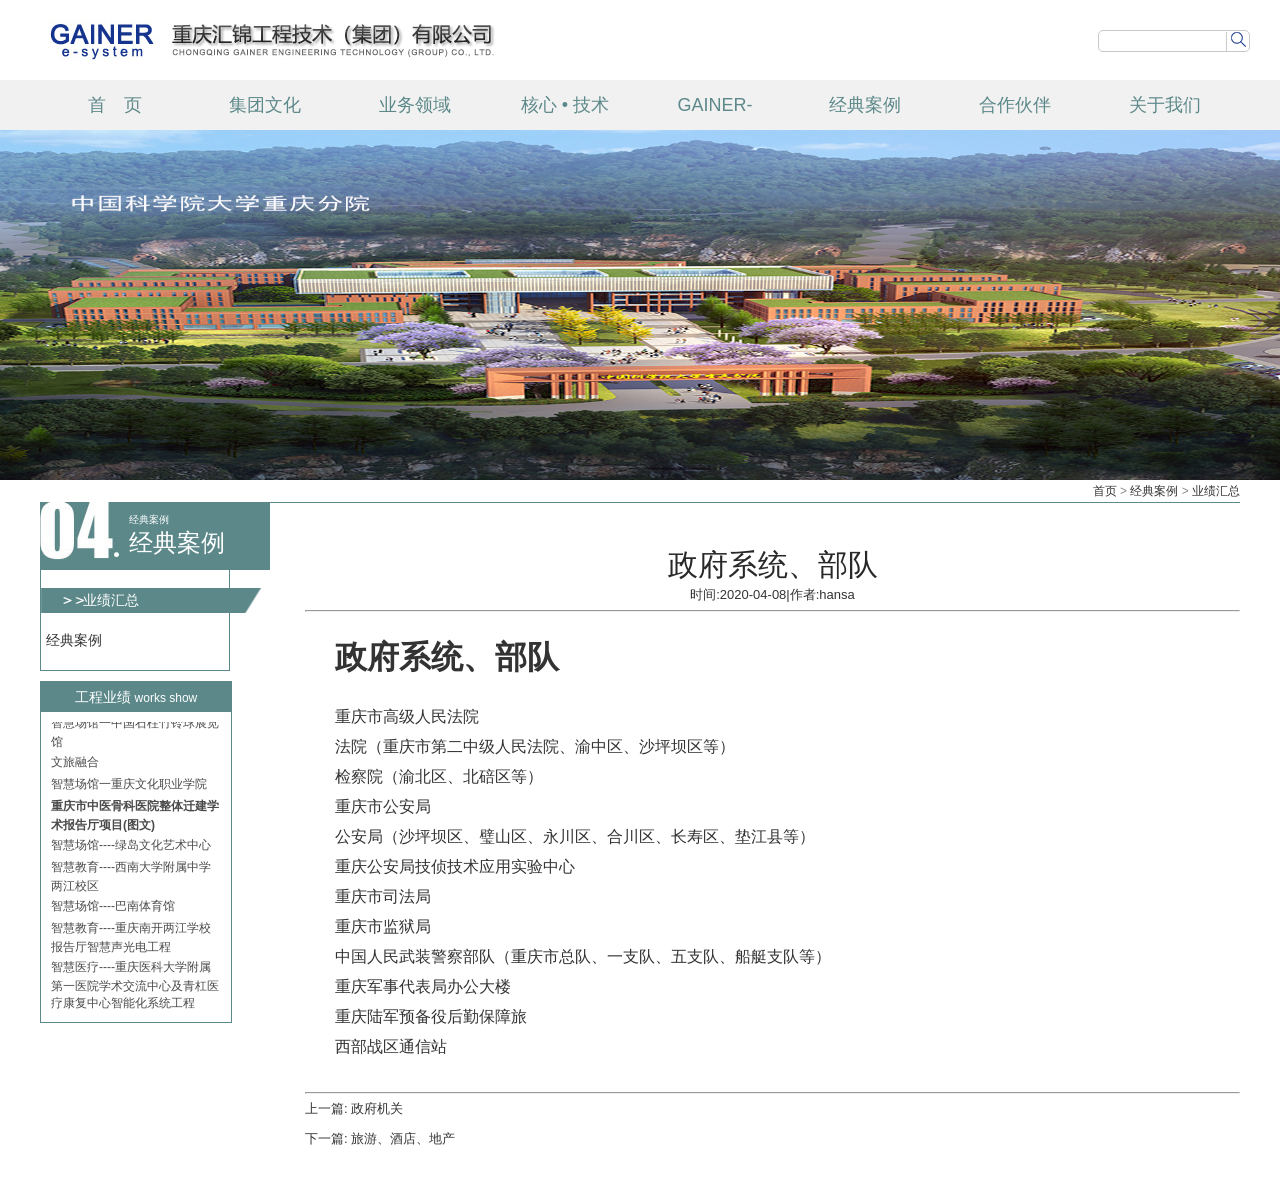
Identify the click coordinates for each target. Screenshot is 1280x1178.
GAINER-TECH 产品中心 (715, 112)
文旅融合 (75, 767)
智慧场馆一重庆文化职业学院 (129, 789)
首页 (1105, 491)
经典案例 (865, 105)
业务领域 (415, 105)
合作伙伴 (1015, 105)
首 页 (115, 105)
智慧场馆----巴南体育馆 (113, 911)
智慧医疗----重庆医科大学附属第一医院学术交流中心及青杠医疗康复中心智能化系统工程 (135, 990)
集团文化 (265, 105)
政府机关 (377, 1108)
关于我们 (1165, 105)
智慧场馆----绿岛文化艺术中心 (131, 850)
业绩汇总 (1216, 491)
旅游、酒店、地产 (403, 1138)
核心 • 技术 (565, 105)
